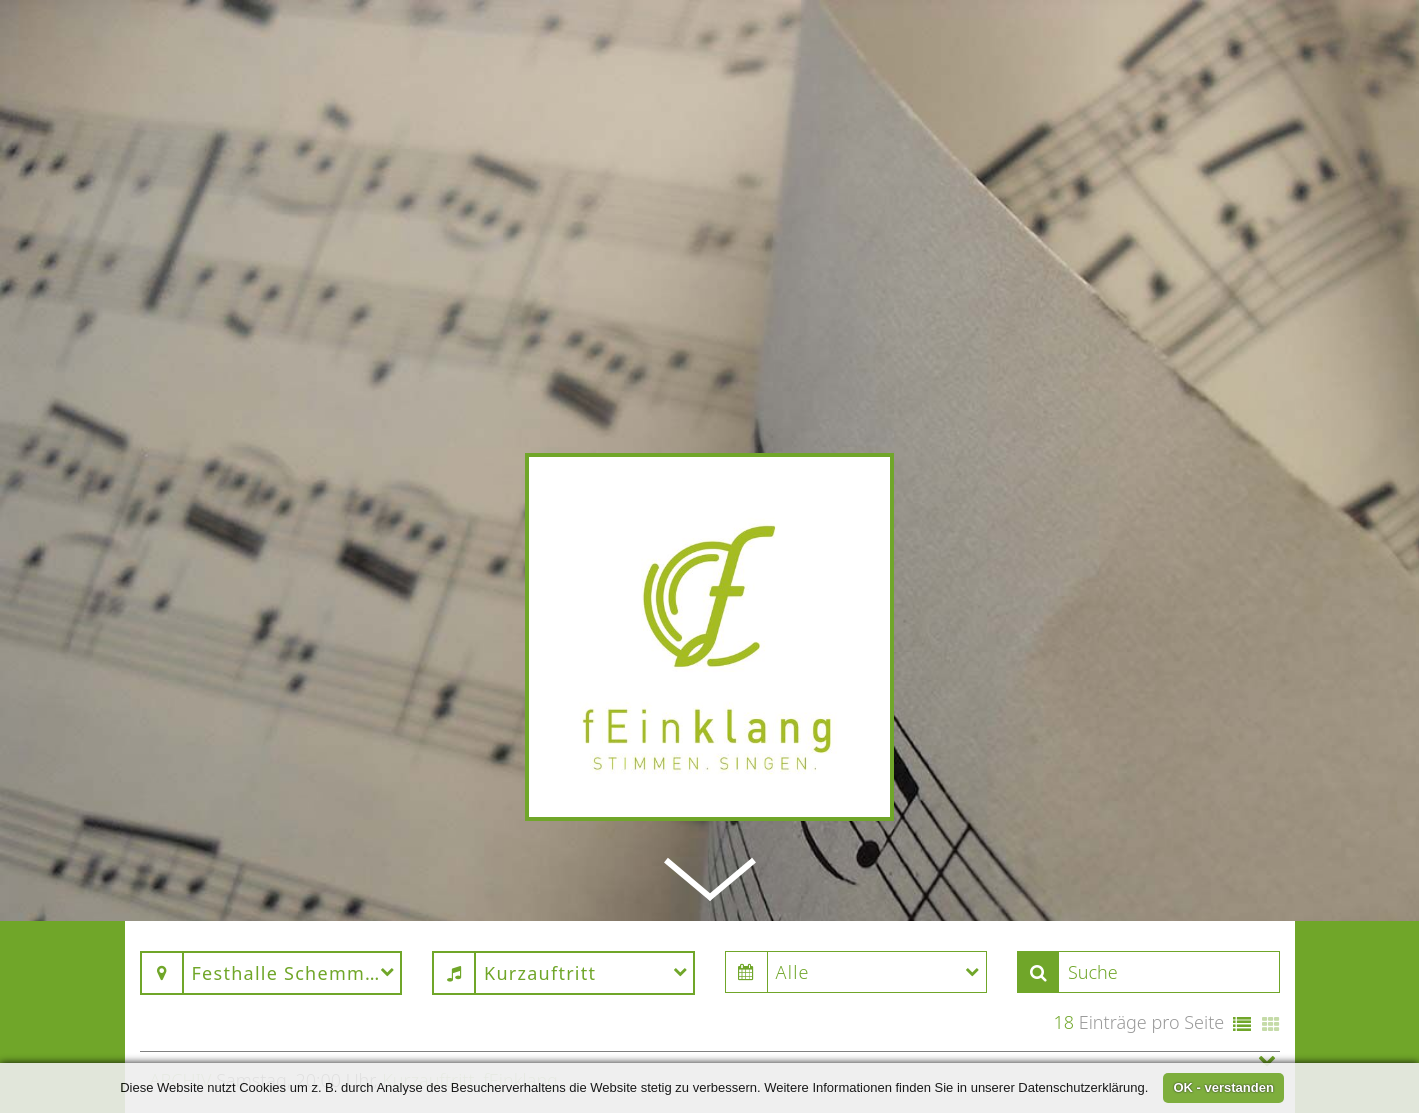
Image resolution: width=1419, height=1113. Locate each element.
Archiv (181, 1027)
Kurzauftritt (428, 1027)
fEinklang (520, 1027)
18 (1063, 969)
